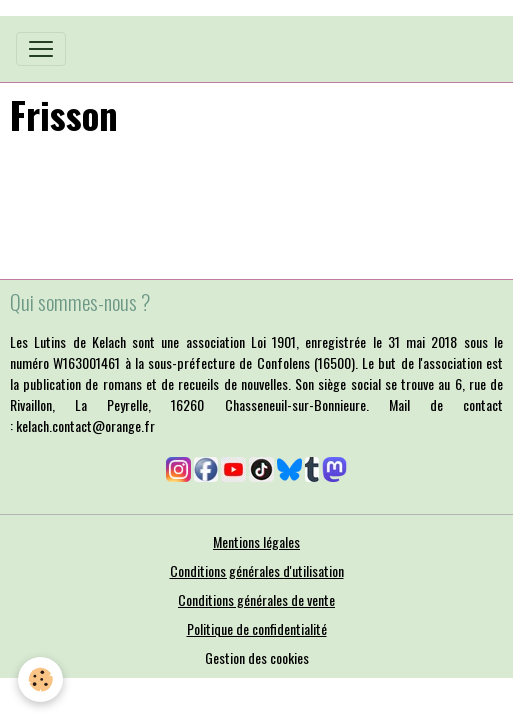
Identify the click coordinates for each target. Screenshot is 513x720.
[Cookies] (40, 679)
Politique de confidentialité (257, 628)
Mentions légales (256, 541)
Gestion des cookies (257, 657)
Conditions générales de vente (256, 599)
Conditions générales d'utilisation (257, 570)
